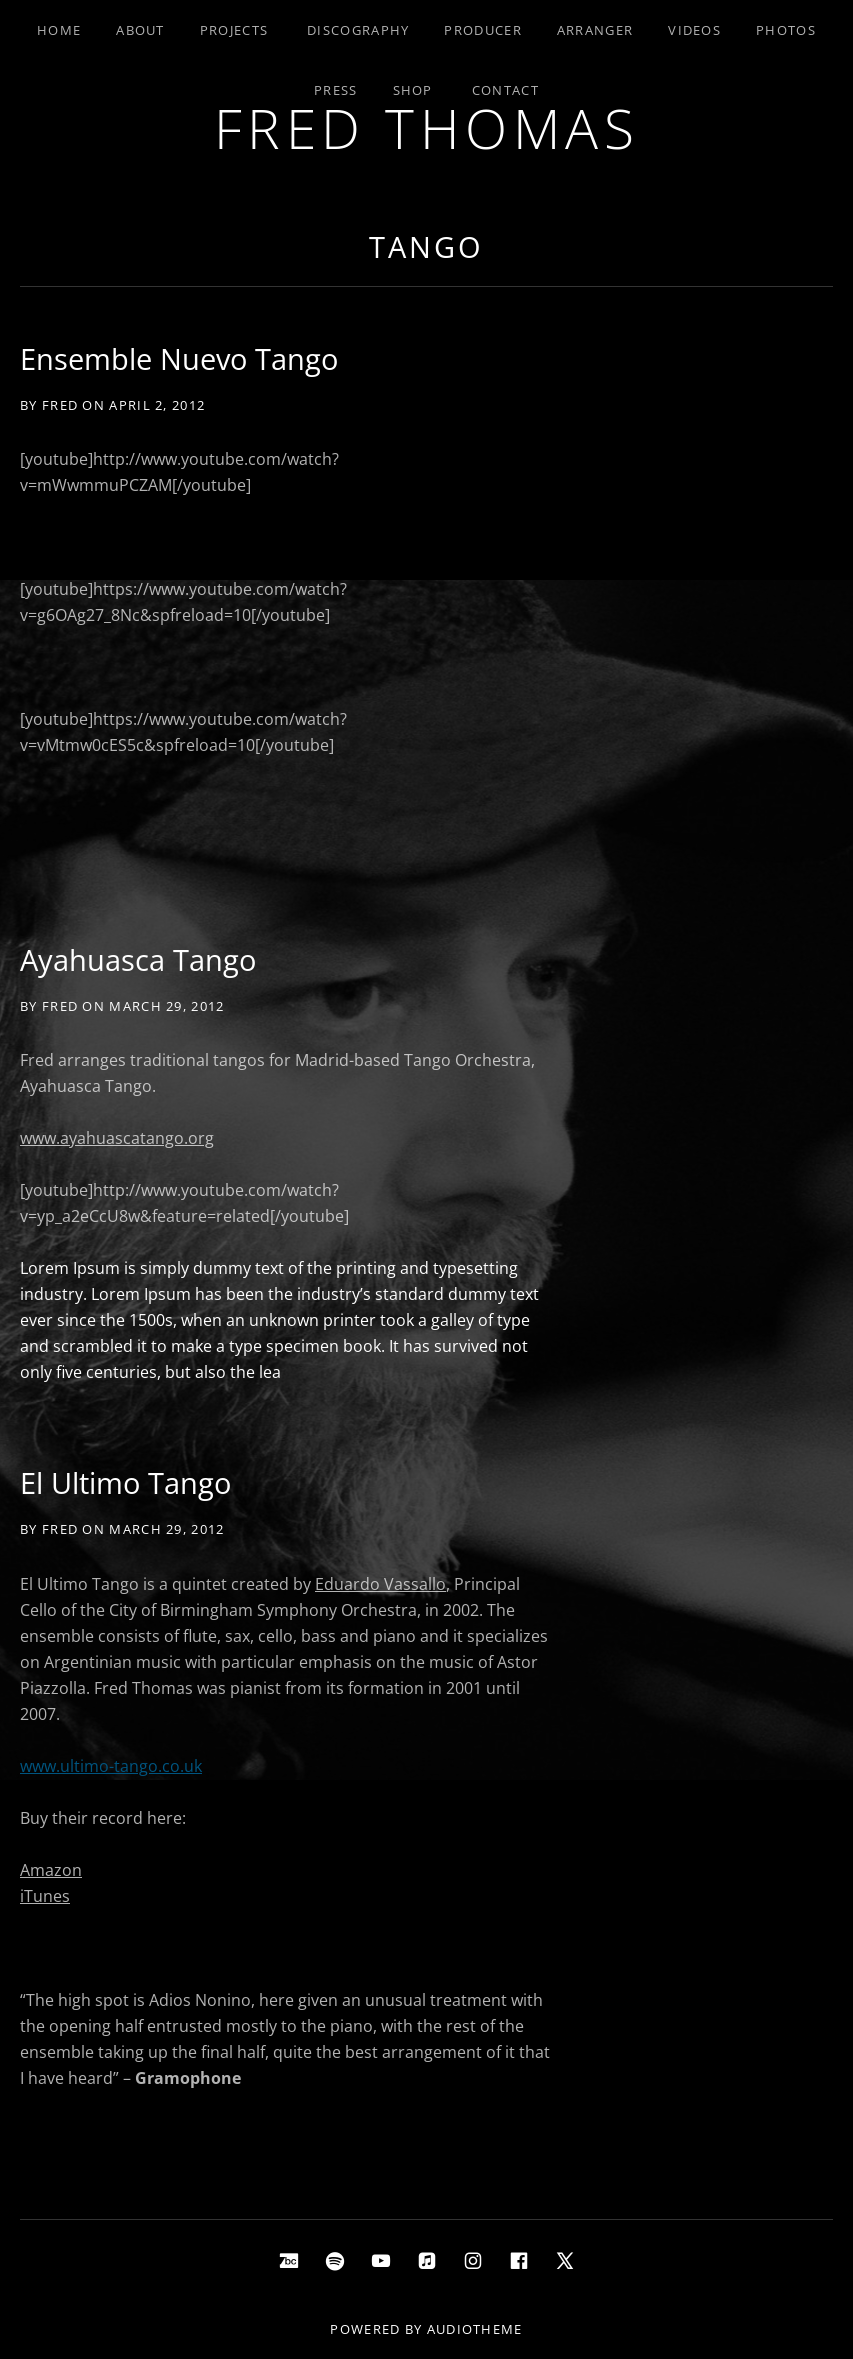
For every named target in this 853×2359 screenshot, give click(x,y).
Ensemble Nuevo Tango (179, 358)
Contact (505, 90)
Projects (234, 30)
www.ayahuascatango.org (117, 1138)
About (140, 30)
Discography (358, 30)
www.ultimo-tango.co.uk (111, 1766)
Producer (482, 30)
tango (426, 246)
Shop (413, 90)
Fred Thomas (427, 127)
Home (59, 30)
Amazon (51, 1870)
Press (336, 90)
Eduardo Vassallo (380, 1584)
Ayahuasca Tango (138, 959)
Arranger (595, 30)
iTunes (45, 1896)
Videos (694, 30)
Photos (786, 30)
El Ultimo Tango (125, 1482)
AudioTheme (475, 2329)
